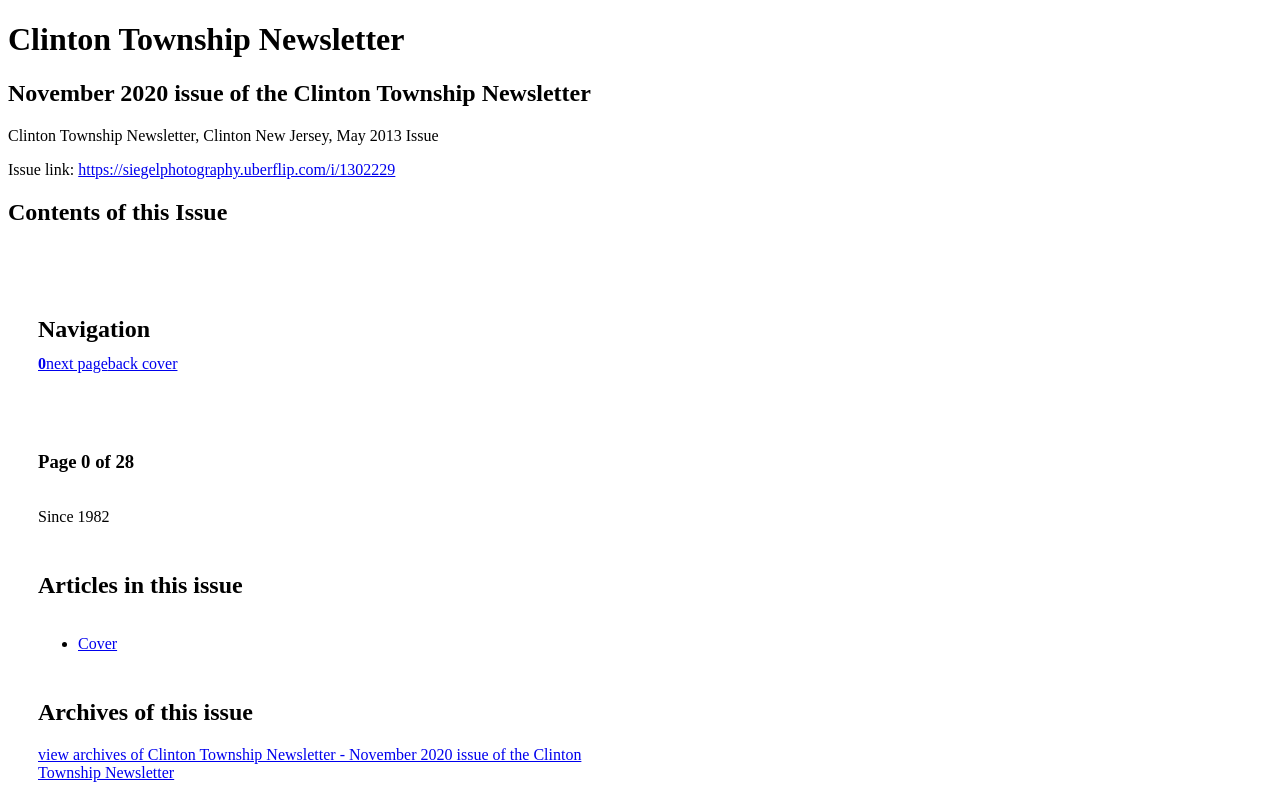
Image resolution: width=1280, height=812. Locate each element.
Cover (97, 643)
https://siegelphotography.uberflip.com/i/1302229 (236, 169)
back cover (143, 363)
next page (77, 363)
